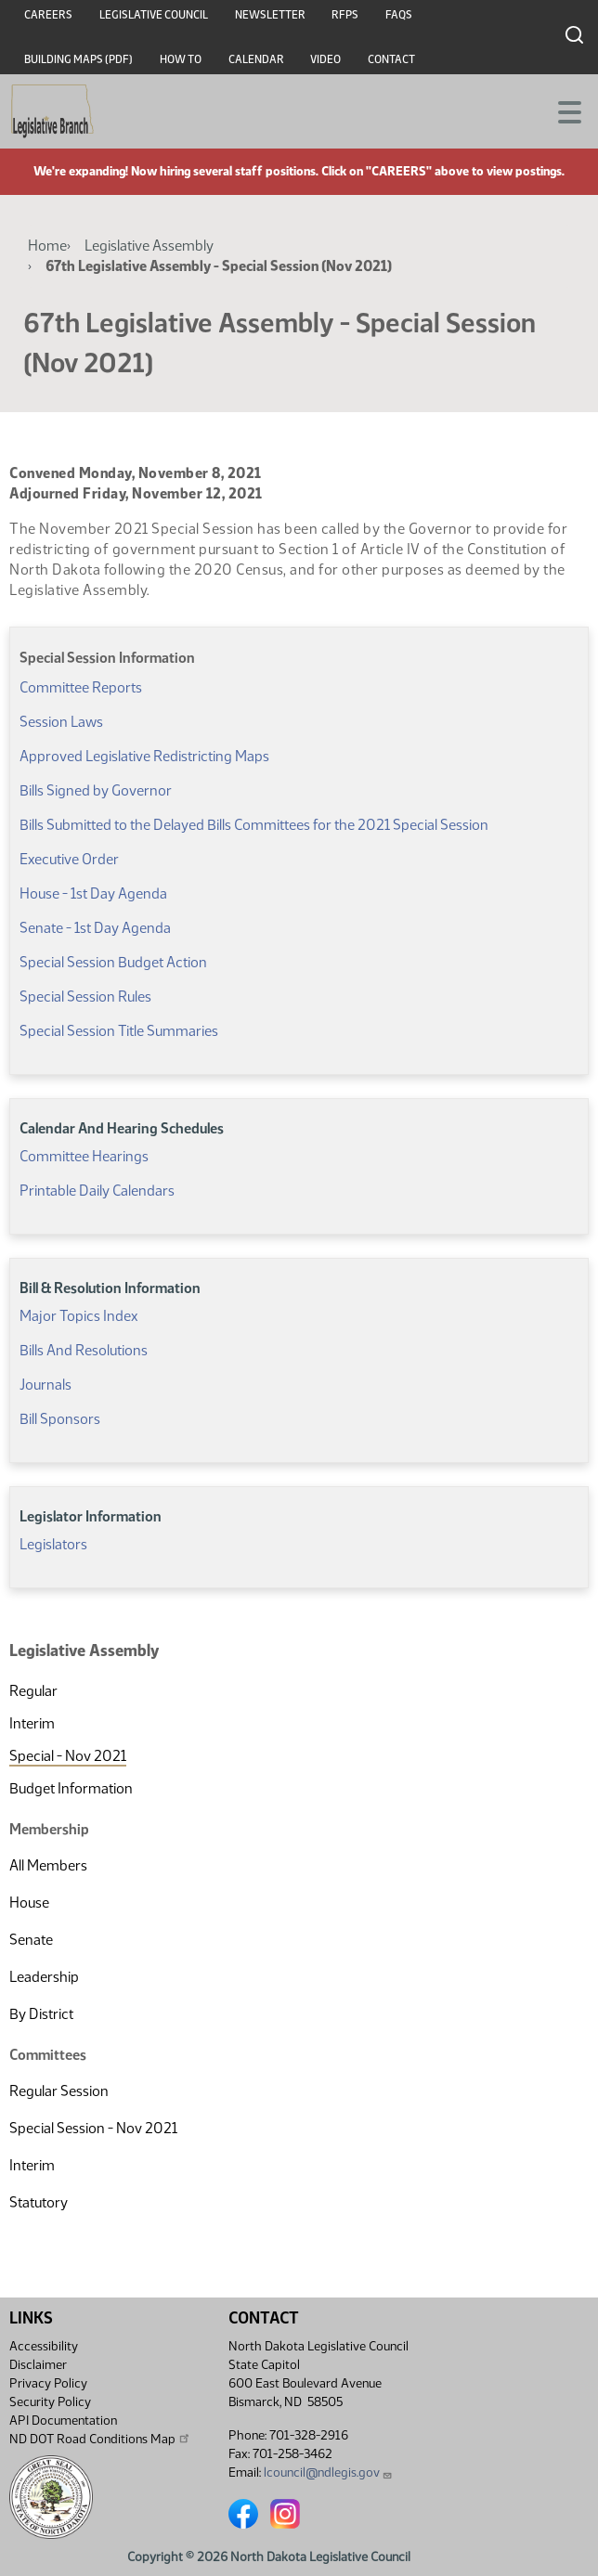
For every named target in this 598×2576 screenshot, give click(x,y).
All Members (48, 1865)
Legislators (53, 1544)
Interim (32, 1723)
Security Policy (50, 2402)
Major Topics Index (78, 1316)
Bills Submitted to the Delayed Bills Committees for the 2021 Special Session (254, 825)
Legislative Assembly (149, 245)
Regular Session (59, 2091)
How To (181, 59)
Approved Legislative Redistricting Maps (144, 756)
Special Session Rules (85, 996)
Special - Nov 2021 (67, 1756)
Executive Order (69, 859)
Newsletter (270, 14)
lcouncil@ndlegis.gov (328, 2472)
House (29, 1902)
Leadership (44, 1977)
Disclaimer (38, 2365)
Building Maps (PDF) (78, 59)
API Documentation (63, 2420)
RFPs (345, 14)
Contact (391, 59)
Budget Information (71, 1788)
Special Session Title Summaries (119, 1031)
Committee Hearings (84, 1156)
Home (47, 245)
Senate (31, 1939)
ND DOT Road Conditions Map (100, 2438)
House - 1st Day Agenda (93, 893)
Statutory (38, 2202)
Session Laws (61, 722)
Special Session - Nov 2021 (93, 2128)
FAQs (398, 14)
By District (41, 2014)
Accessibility (43, 2346)
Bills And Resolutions (84, 1350)
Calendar (256, 59)
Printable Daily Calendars (97, 1190)
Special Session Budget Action (113, 962)
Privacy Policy (48, 2383)
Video (325, 59)
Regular (33, 1691)
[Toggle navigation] (562, 110)
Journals (46, 1384)
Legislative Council (153, 14)
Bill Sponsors (60, 1419)
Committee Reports (81, 687)
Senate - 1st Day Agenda (95, 928)
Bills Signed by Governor (96, 790)
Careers (48, 14)
